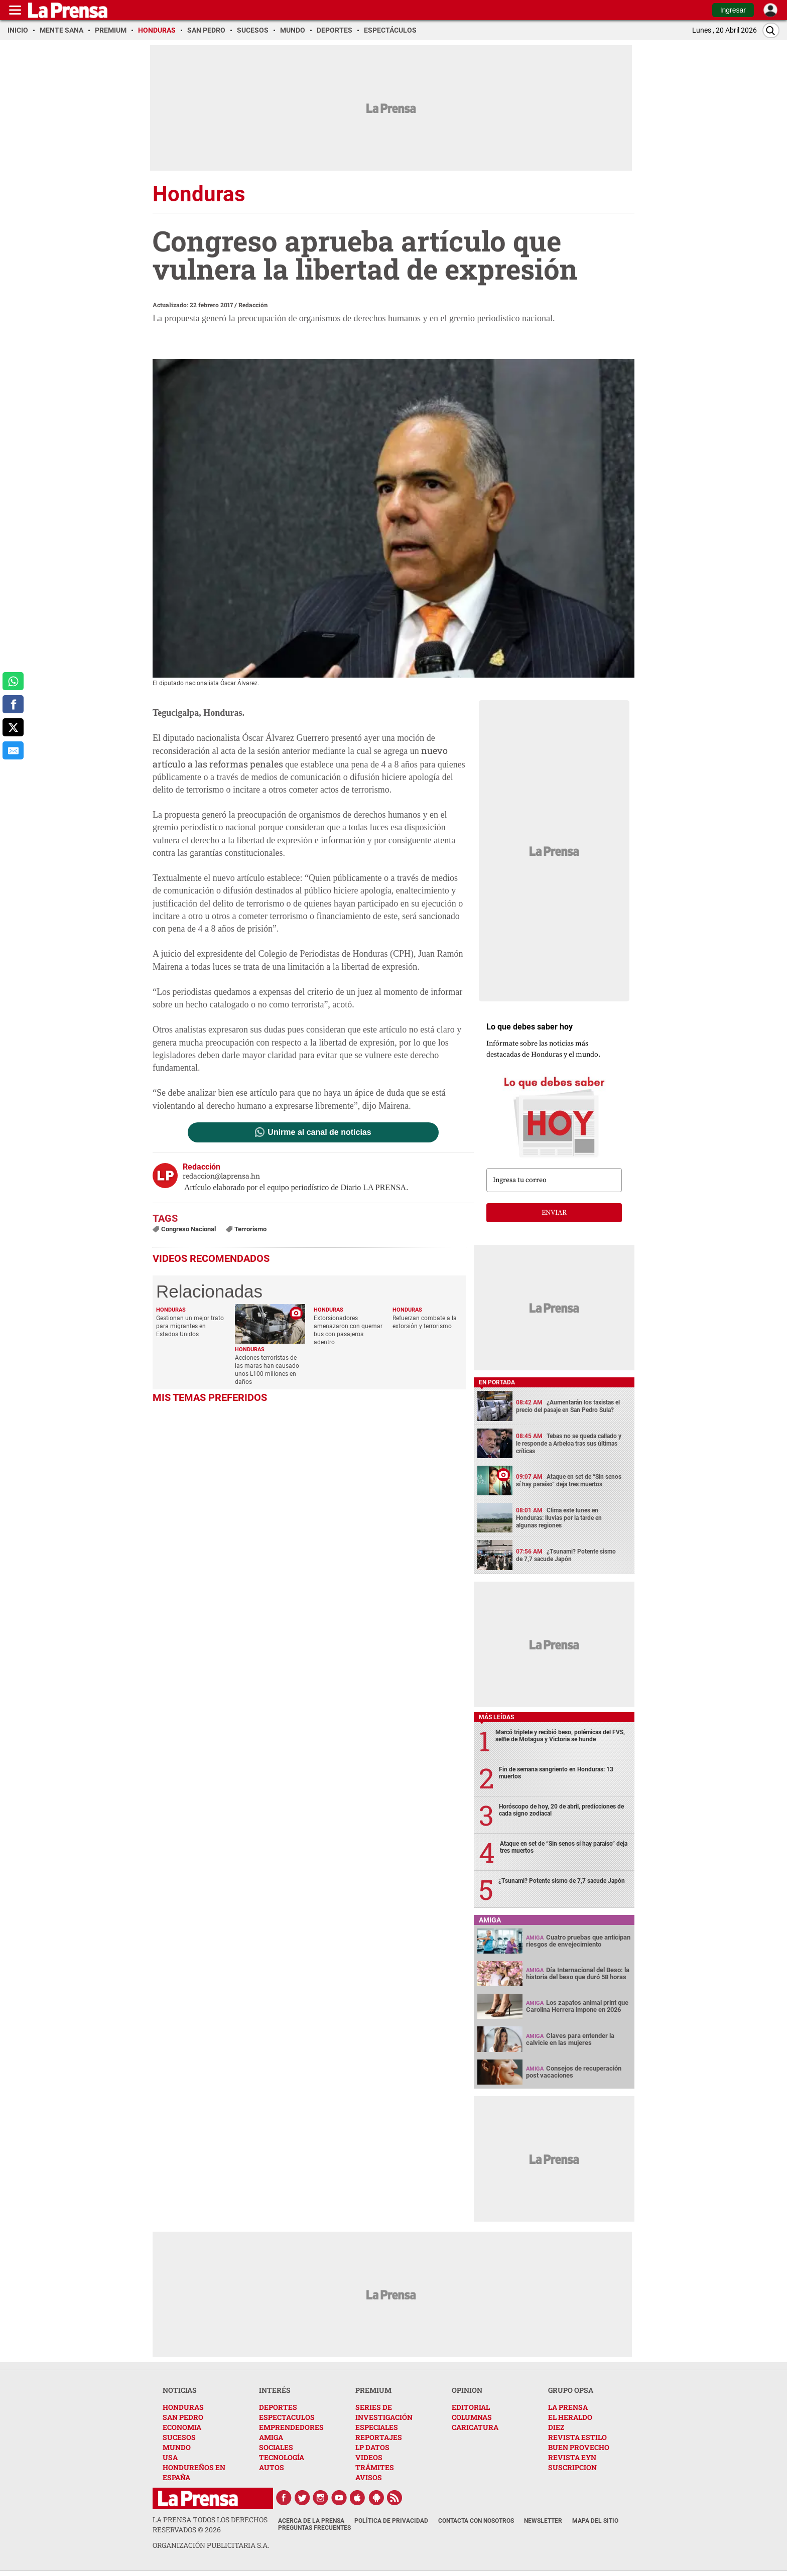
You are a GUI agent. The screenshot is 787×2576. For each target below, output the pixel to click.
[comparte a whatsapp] (13, 681)
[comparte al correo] (13, 750)
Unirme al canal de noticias (319, 1132)
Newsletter (543, 2520)
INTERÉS (275, 2390)
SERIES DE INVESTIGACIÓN (384, 2412)
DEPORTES (278, 2407)
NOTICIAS (180, 2390)
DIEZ (556, 2427)
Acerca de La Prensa (311, 2520)
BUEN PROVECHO (578, 2447)
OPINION (467, 2390)
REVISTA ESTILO (577, 2437)
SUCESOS (179, 2437)
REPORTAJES (378, 2437)
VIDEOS (368, 2457)
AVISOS (368, 2477)
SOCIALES (276, 2447)
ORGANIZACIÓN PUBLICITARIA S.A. (211, 2545)
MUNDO (177, 2447)
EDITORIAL (471, 2407)
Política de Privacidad (391, 2520)
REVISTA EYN (572, 2457)
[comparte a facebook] (13, 704)
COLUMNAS (472, 2417)
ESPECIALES (376, 2427)
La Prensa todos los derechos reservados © (210, 2524)
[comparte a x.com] (13, 727)
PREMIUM (373, 2390)
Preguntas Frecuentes (314, 2527)
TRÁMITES (374, 2467)
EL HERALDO (570, 2417)
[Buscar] (770, 30)
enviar (554, 1212)
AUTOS (271, 2467)
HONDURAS (183, 2407)
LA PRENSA (568, 2407)
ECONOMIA (182, 2427)
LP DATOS (372, 2447)
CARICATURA (475, 2427)
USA (170, 2457)
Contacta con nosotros (476, 2520)
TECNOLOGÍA (281, 2457)
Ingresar (733, 10)
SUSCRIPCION (572, 2467)
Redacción (253, 305)
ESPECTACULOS (287, 2417)
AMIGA (271, 2437)
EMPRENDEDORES (291, 2427)
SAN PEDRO (183, 2417)
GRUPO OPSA (570, 2390)
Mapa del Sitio (595, 2520)
